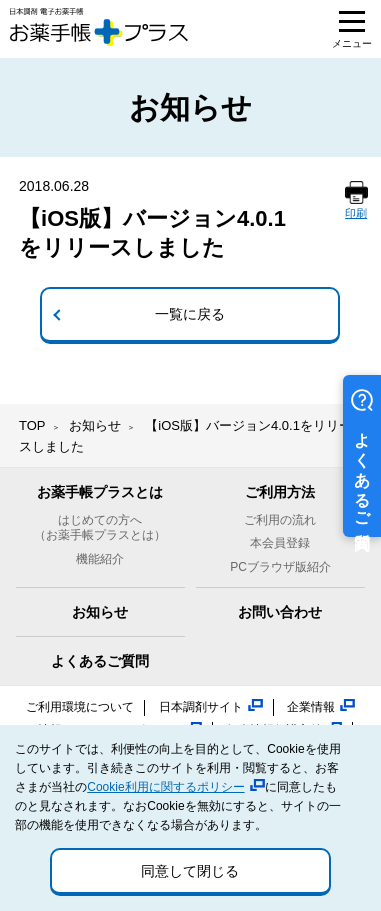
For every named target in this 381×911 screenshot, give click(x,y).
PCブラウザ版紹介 (280, 567)
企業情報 (311, 707)
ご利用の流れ (280, 520)
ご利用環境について (80, 707)
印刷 (356, 213)
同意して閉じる (190, 871)
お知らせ (95, 425)
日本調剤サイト (201, 707)
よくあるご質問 (100, 661)
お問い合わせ (280, 612)
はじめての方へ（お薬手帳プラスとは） (100, 528)
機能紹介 (100, 559)
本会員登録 (280, 543)
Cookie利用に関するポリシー (165, 787)
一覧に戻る (190, 314)
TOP (32, 425)
